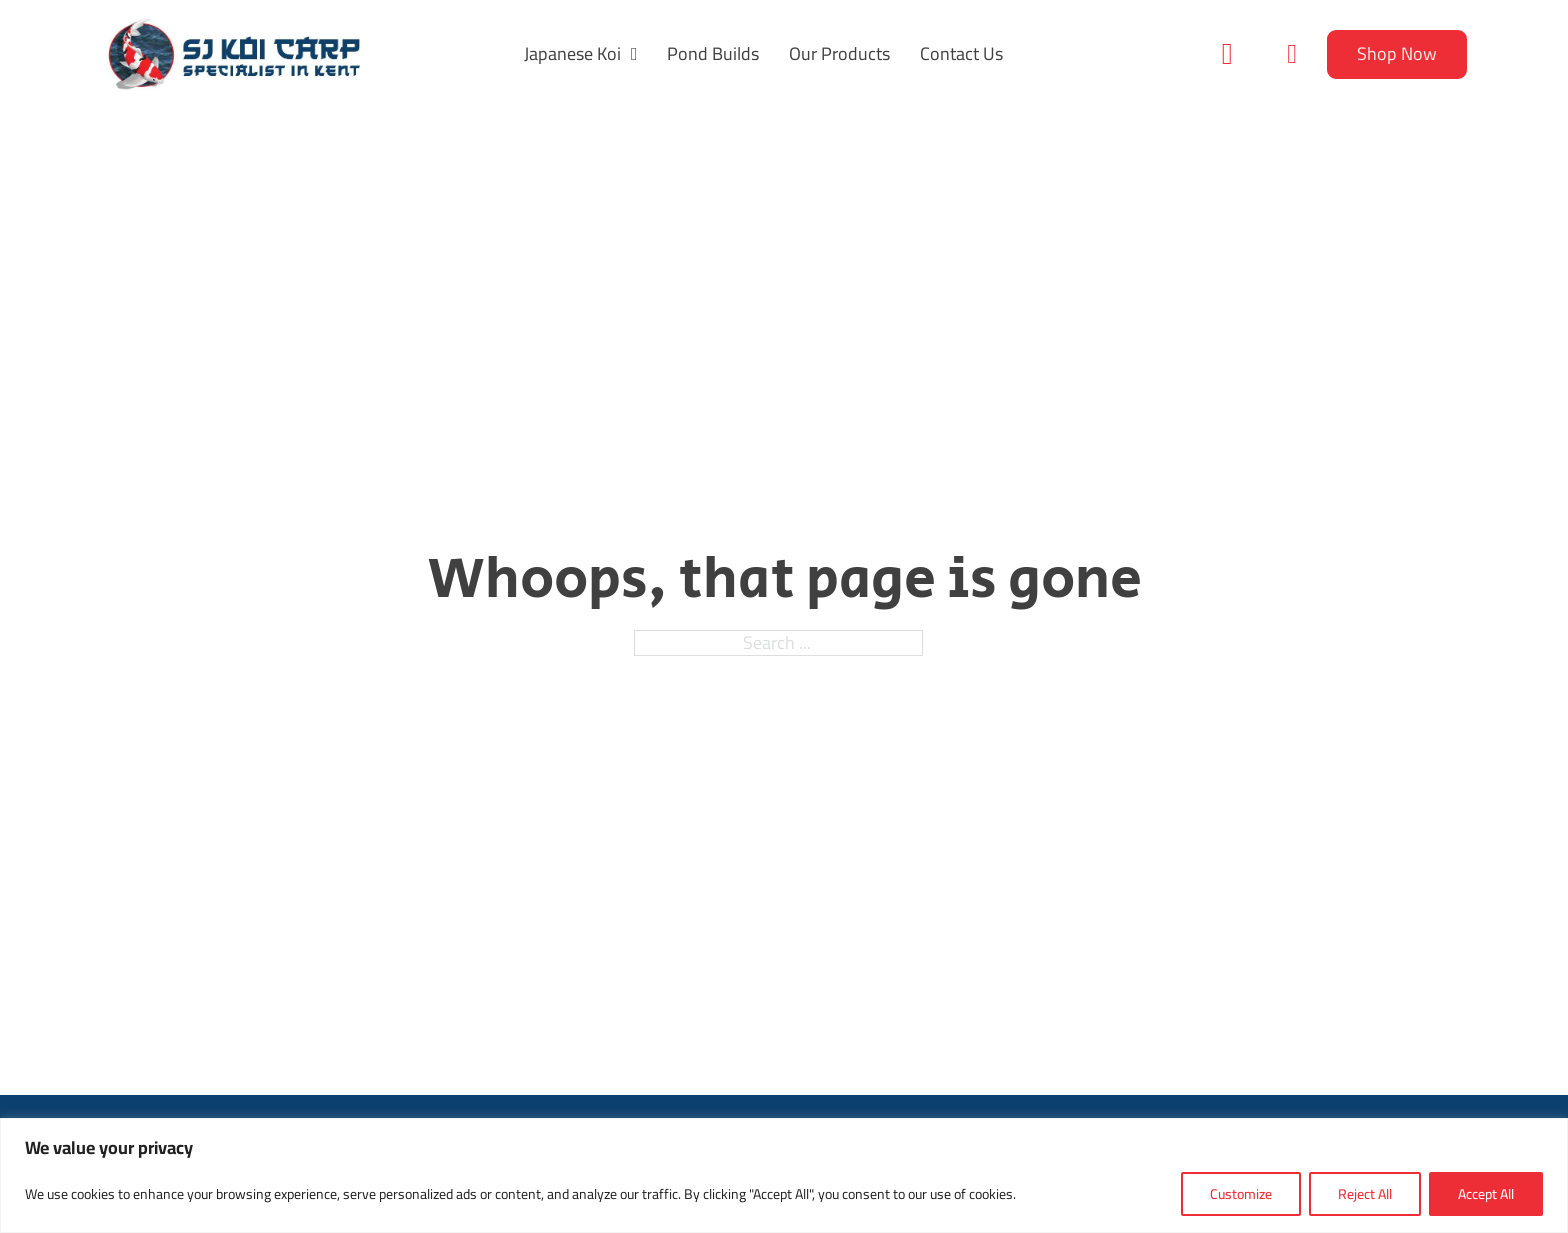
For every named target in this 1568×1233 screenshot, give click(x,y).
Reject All (1365, 1194)
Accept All (1486, 1194)
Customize (1241, 1194)
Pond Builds (713, 54)
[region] (784, 1175)
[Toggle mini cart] (1292, 54)
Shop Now (1397, 53)
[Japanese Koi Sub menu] (634, 54)
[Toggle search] (1227, 54)
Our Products (839, 54)
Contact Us (961, 54)
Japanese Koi (572, 54)
